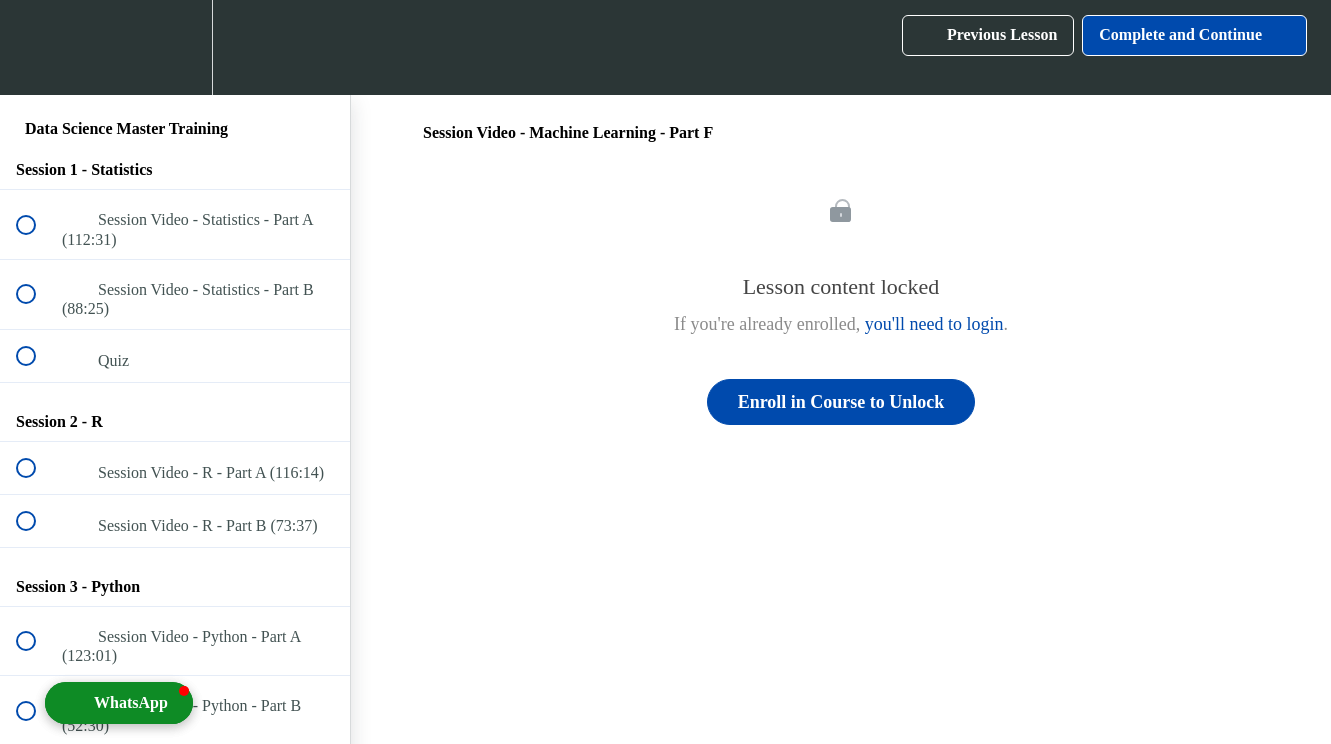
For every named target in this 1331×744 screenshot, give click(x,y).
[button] (37, 47)
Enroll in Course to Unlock (841, 402)
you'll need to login (934, 324)
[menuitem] (175, 47)
